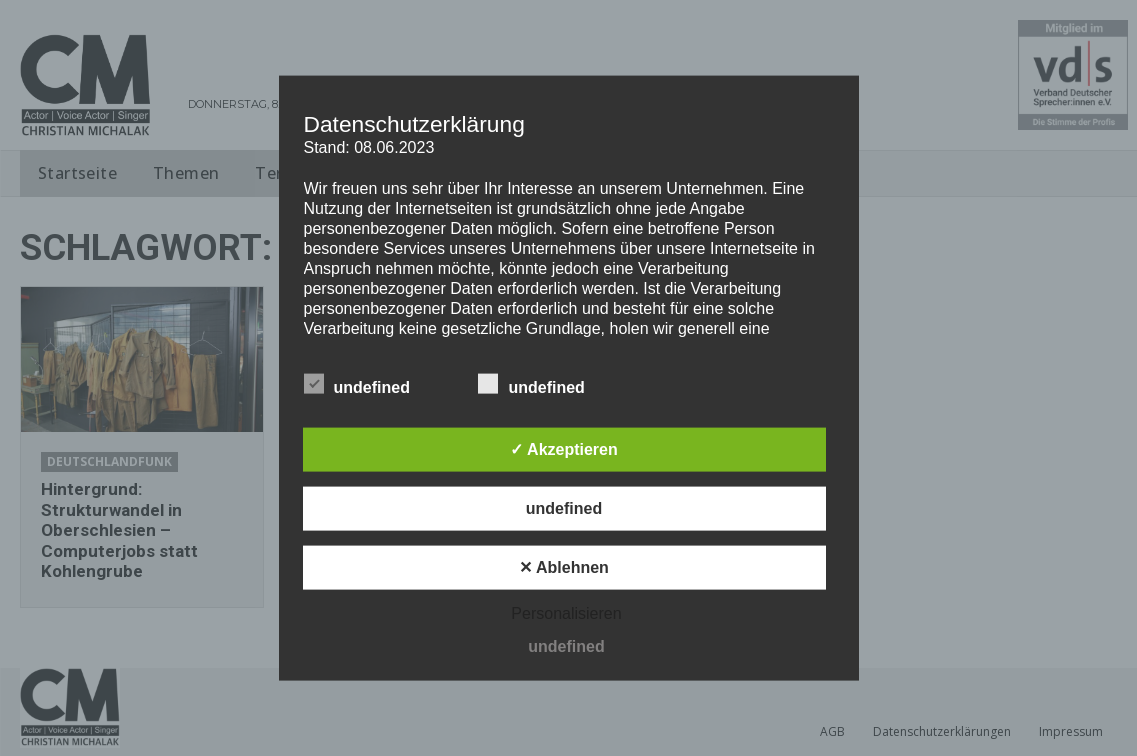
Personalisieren (566, 612)
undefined (357, 383)
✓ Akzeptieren (564, 448)
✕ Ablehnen (564, 566)
